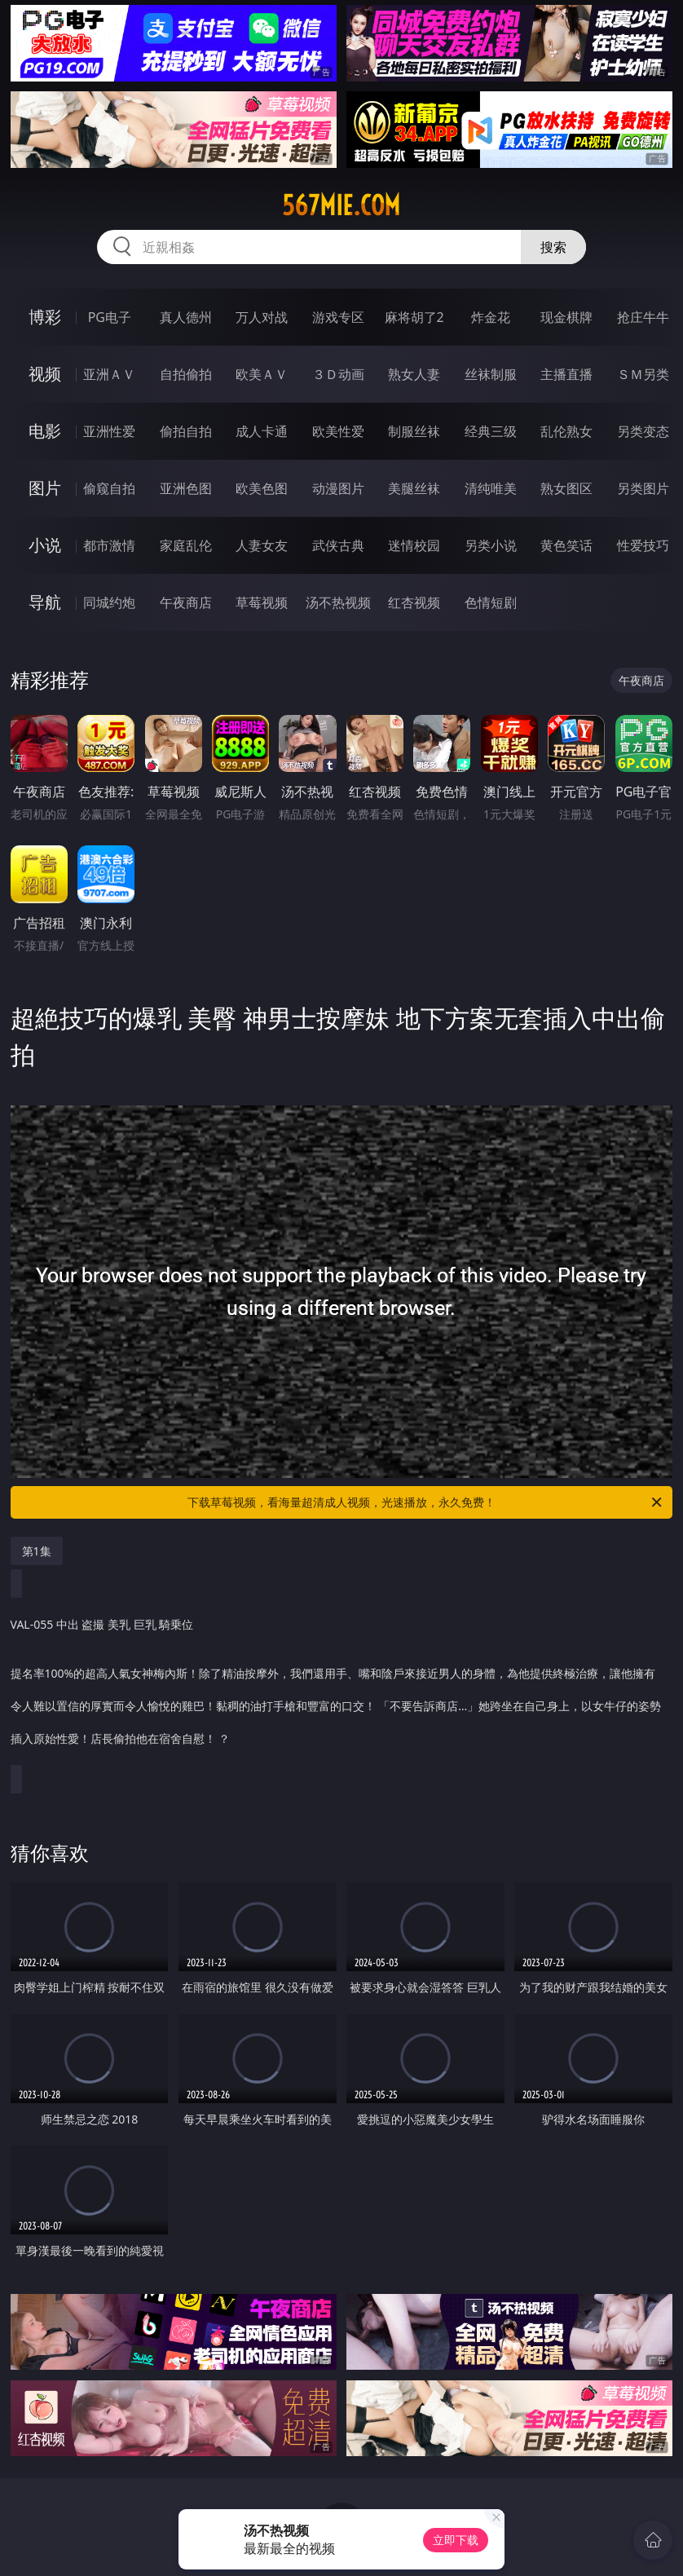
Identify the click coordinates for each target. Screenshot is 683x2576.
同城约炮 (109, 602)
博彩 (45, 317)
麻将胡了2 (414, 317)
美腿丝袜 (414, 488)
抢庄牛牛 (643, 317)
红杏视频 (414, 602)
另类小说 (491, 545)
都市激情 (109, 545)
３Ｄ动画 (338, 374)
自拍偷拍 (186, 374)
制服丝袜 (414, 431)
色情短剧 (491, 602)
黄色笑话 (566, 545)
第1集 (36, 1551)
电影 (45, 431)
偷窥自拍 (109, 488)
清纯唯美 (491, 488)
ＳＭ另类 (643, 374)
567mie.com (341, 205)
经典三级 (491, 431)
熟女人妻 (414, 374)
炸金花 (490, 317)
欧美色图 (262, 488)
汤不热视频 (338, 602)
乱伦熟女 (566, 431)
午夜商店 (186, 602)
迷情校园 (414, 545)
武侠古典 (338, 545)
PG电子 (109, 317)
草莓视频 (262, 602)
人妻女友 (262, 545)
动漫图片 (338, 488)
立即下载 (455, 2539)
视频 (45, 374)
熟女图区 (566, 488)
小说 (45, 545)
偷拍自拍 (186, 431)
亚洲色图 (186, 488)
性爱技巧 (643, 545)
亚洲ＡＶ (109, 374)
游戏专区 (338, 317)
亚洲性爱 (109, 431)
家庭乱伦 (186, 545)
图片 (45, 488)
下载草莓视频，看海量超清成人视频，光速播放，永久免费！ (425, 1502)
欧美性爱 (338, 431)
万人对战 (262, 317)
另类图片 (643, 488)
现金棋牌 (566, 317)
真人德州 (186, 317)
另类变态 (643, 431)
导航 (45, 602)
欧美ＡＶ (262, 374)
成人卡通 (262, 431)
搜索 (553, 247)
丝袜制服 (491, 374)
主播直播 (566, 374)
